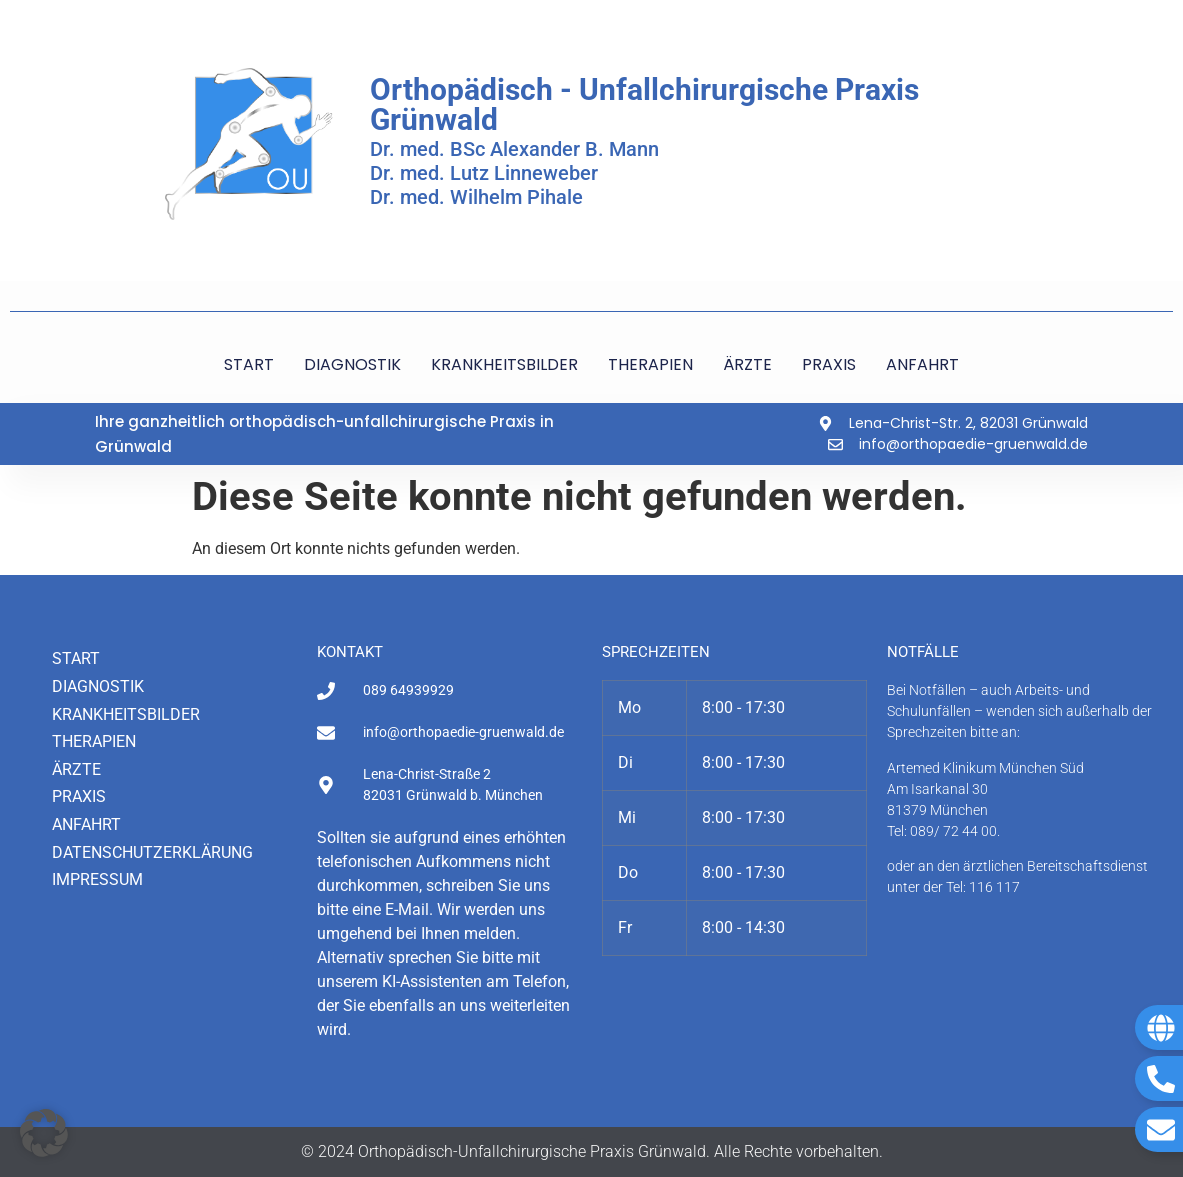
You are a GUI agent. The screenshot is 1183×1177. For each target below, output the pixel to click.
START (249, 364)
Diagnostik (98, 686)
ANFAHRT (922, 364)
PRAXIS (829, 364)
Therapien (94, 741)
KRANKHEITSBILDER (504, 364)
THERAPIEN (650, 364)
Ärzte (76, 769)
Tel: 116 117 (983, 887)
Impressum (97, 879)
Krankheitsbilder (126, 714)
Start (76, 658)
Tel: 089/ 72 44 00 (942, 831)
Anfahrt (86, 824)
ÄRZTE (747, 364)
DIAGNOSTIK (352, 364)
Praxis (79, 796)
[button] (44, 1133)
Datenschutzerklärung (152, 852)
